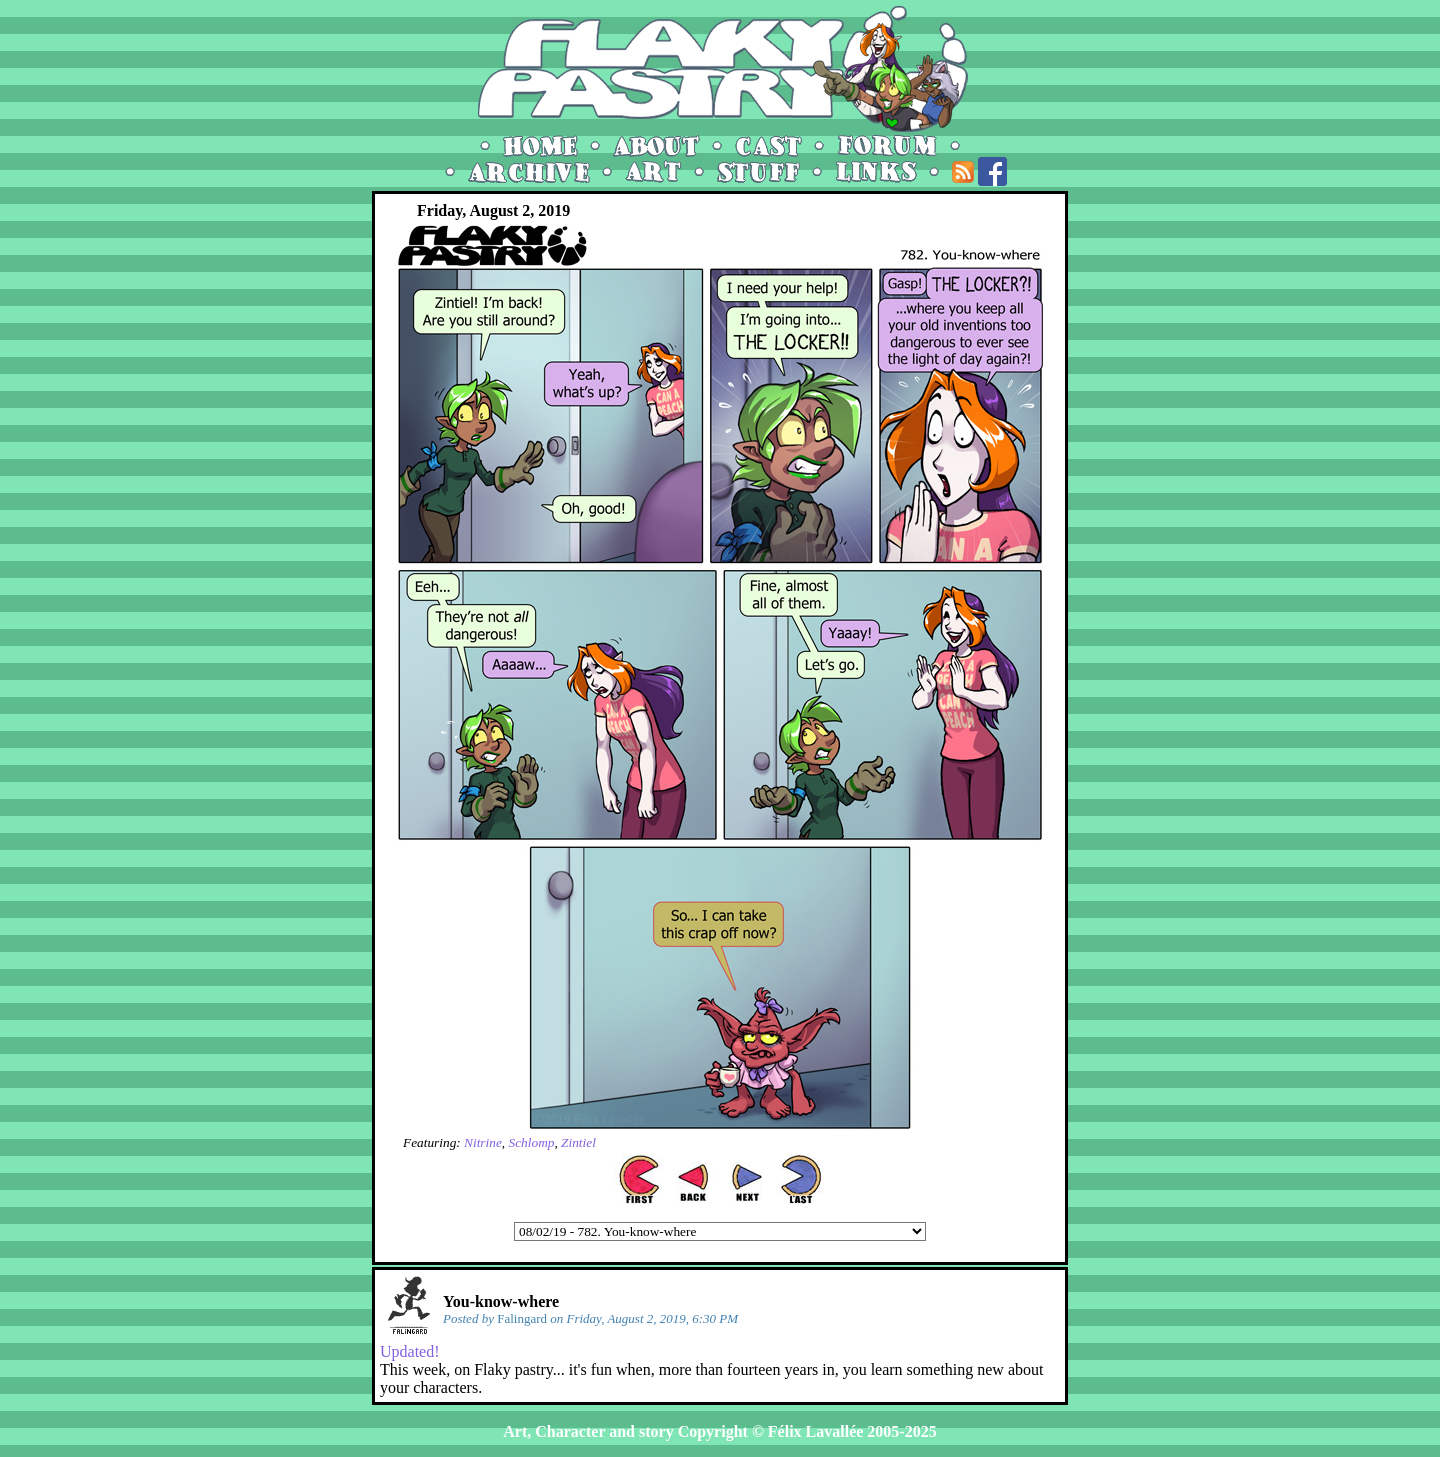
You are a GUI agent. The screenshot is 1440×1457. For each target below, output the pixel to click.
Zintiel (578, 1142)
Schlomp (532, 1142)
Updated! (410, 1351)
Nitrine (483, 1142)
